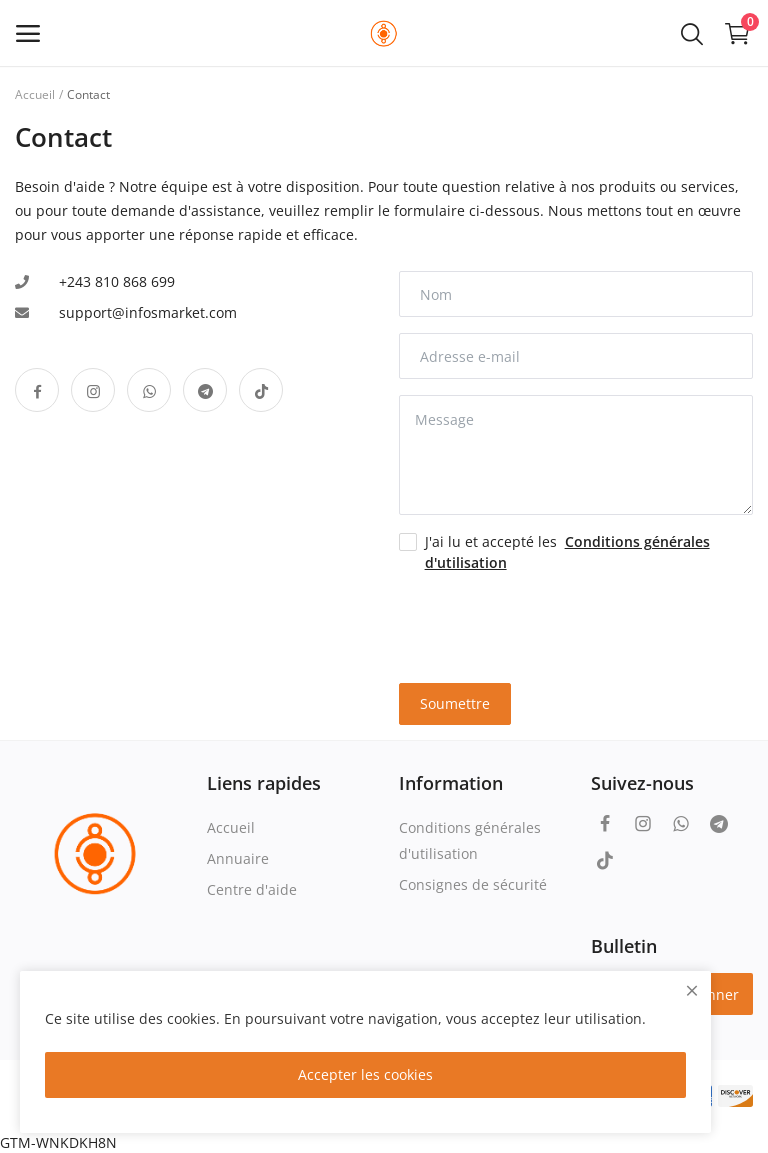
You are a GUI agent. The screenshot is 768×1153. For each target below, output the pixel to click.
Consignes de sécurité (473, 884)
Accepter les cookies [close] (365, 1074)
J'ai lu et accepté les (567, 552)
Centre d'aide (252, 889)
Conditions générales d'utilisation (470, 840)
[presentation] (516, 619)
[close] (692, 990)
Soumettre (455, 703)
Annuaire (238, 858)
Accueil (35, 94)
